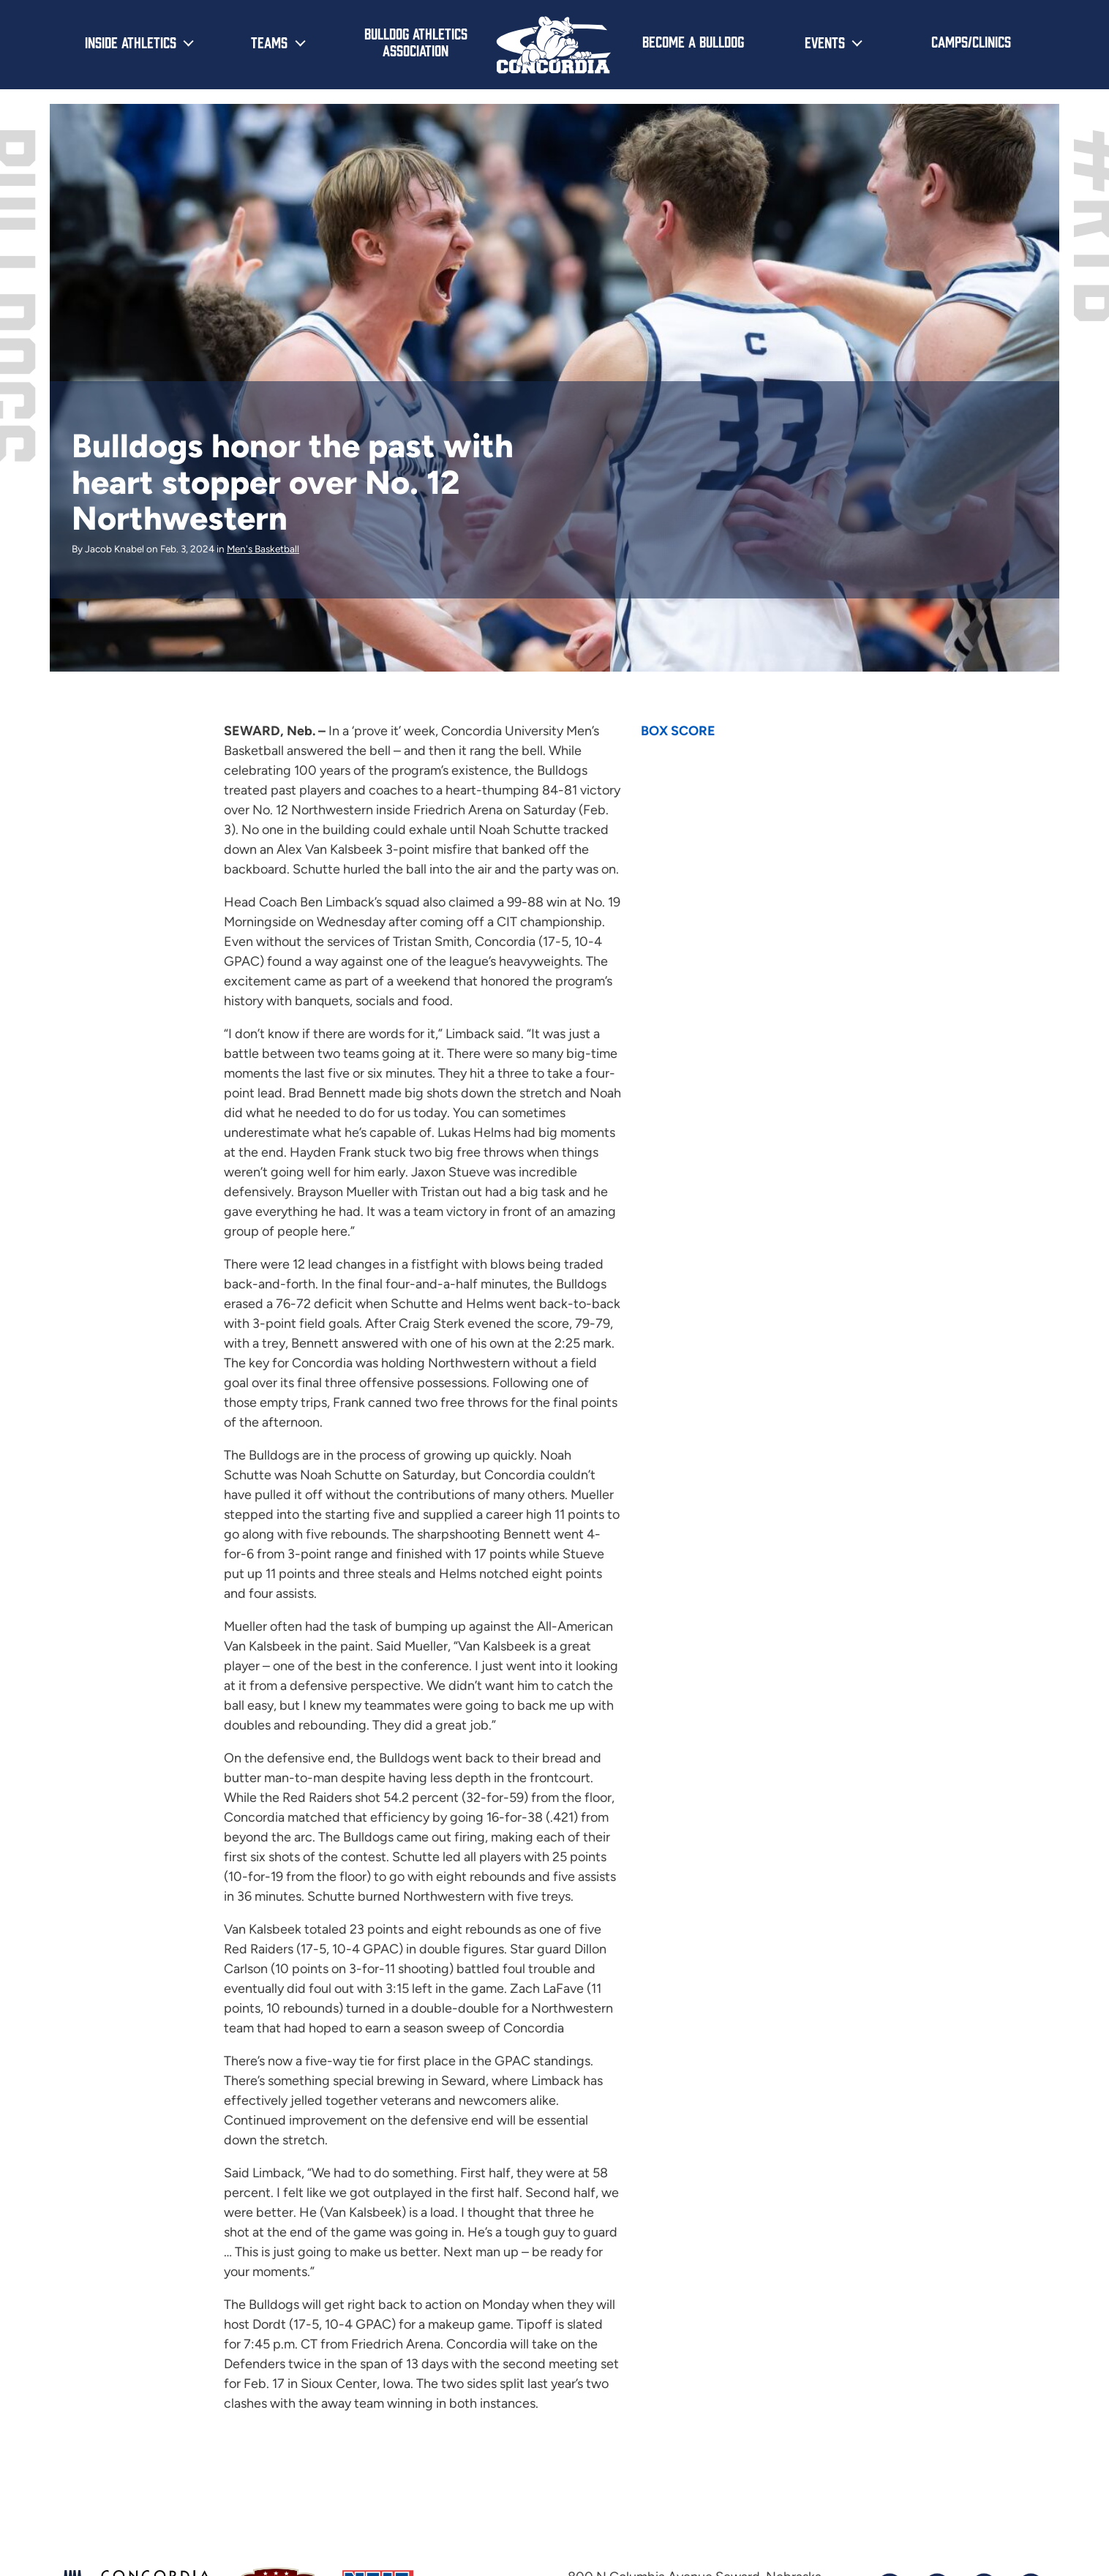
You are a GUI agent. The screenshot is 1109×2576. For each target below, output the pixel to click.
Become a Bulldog (693, 40)
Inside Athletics (130, 41)
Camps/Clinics (971, 40)
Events (825, 41)
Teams (269, 41)
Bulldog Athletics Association (415, 41)
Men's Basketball (263, 549)
